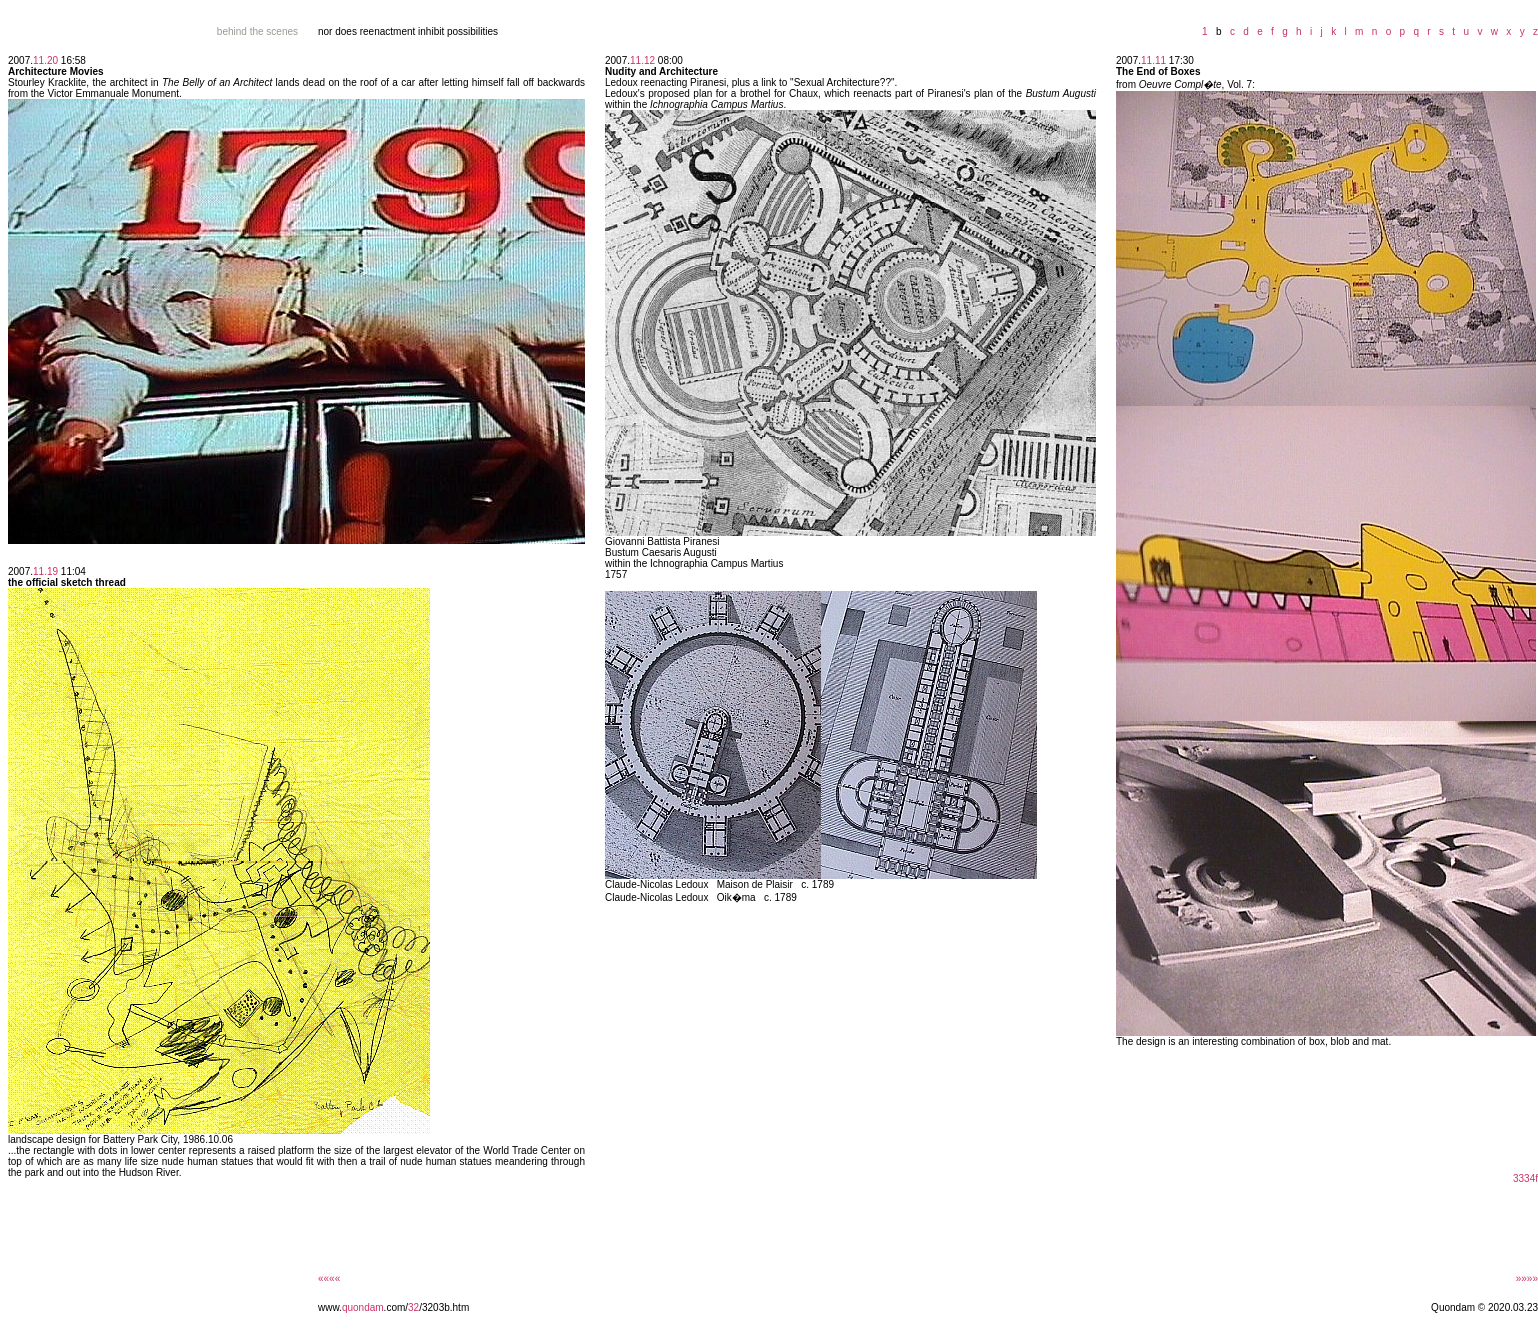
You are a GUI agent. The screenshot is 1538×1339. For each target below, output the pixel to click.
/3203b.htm (444, 1307)
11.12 (642, 60)
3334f (1525, 1178)
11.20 (45, 60)
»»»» (1527, 1278)
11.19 (45, 571)
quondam (363, 1307)
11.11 (1153, 60)
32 (413, 1307)
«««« (329, 1278)
